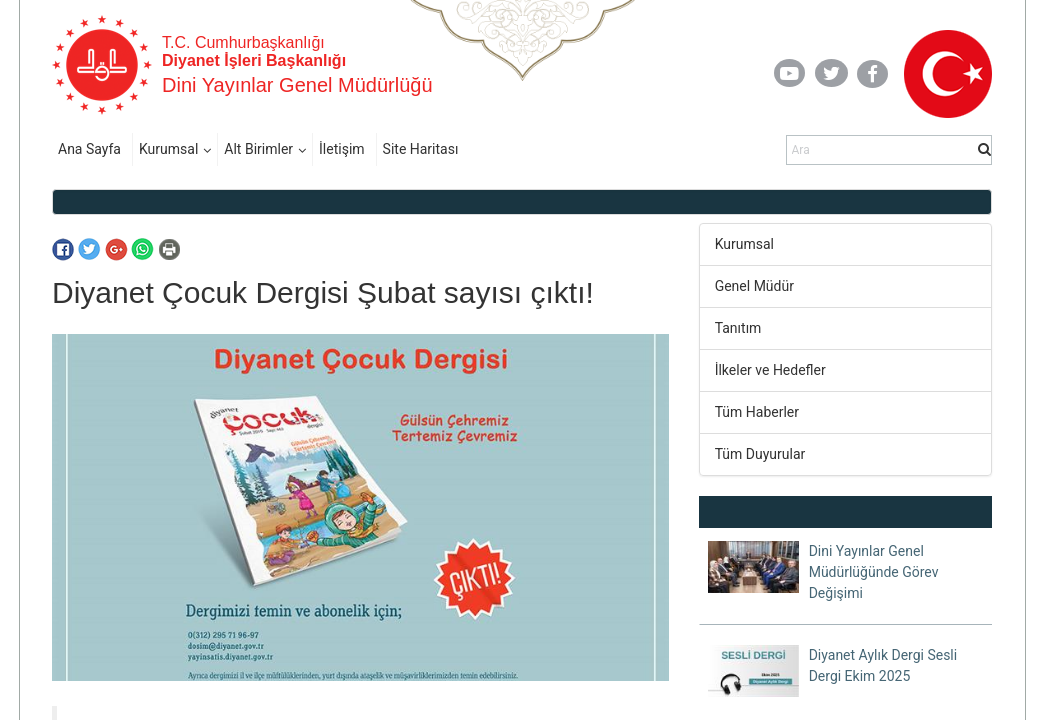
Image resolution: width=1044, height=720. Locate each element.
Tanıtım (738, 328)
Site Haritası (421, 149)
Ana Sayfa (89, 149)
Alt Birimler (258, 149)
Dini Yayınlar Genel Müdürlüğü (297, 85)
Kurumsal (168, 149)
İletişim (342, 149)
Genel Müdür (754, 286)
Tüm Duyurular (760, 454)
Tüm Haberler (757, 412)
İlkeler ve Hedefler (770, 370)
